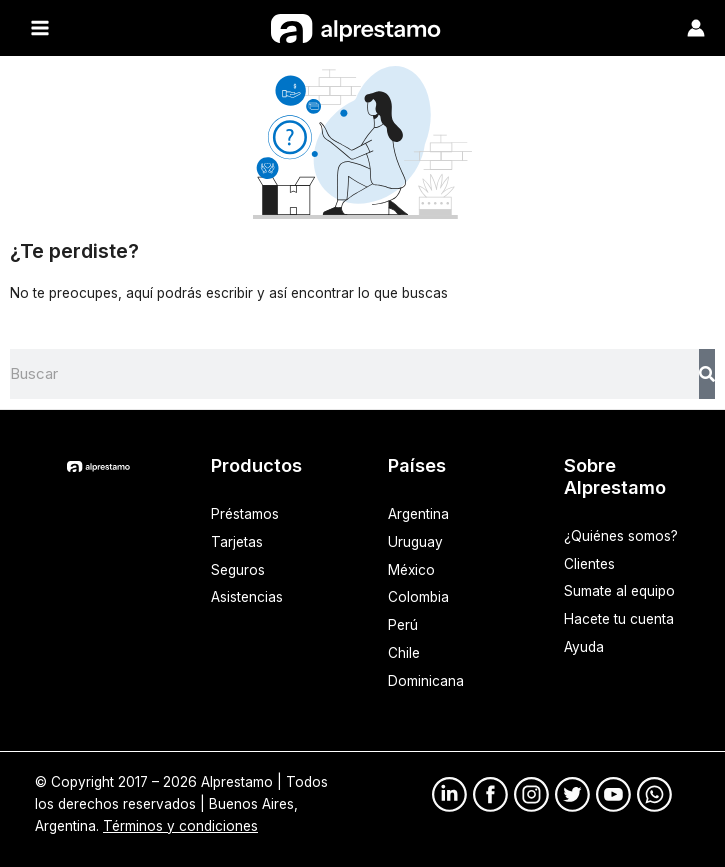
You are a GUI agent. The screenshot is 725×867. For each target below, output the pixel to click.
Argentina (418, 513)
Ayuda (584, 647)
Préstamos (245, 513)
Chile (404, 653)
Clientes (589, 563)
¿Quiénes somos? (621, 535)
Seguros (238, 569)
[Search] (707, 373)
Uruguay (415, 541)
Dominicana (426, 681)
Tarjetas (237, 541)
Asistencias (247, 597)
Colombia (418, 597)
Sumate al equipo (619, 591)
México (411, 569)
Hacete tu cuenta (619, 619)
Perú (403, 625)
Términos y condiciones (180, 825)
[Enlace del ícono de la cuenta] (696, 28)
